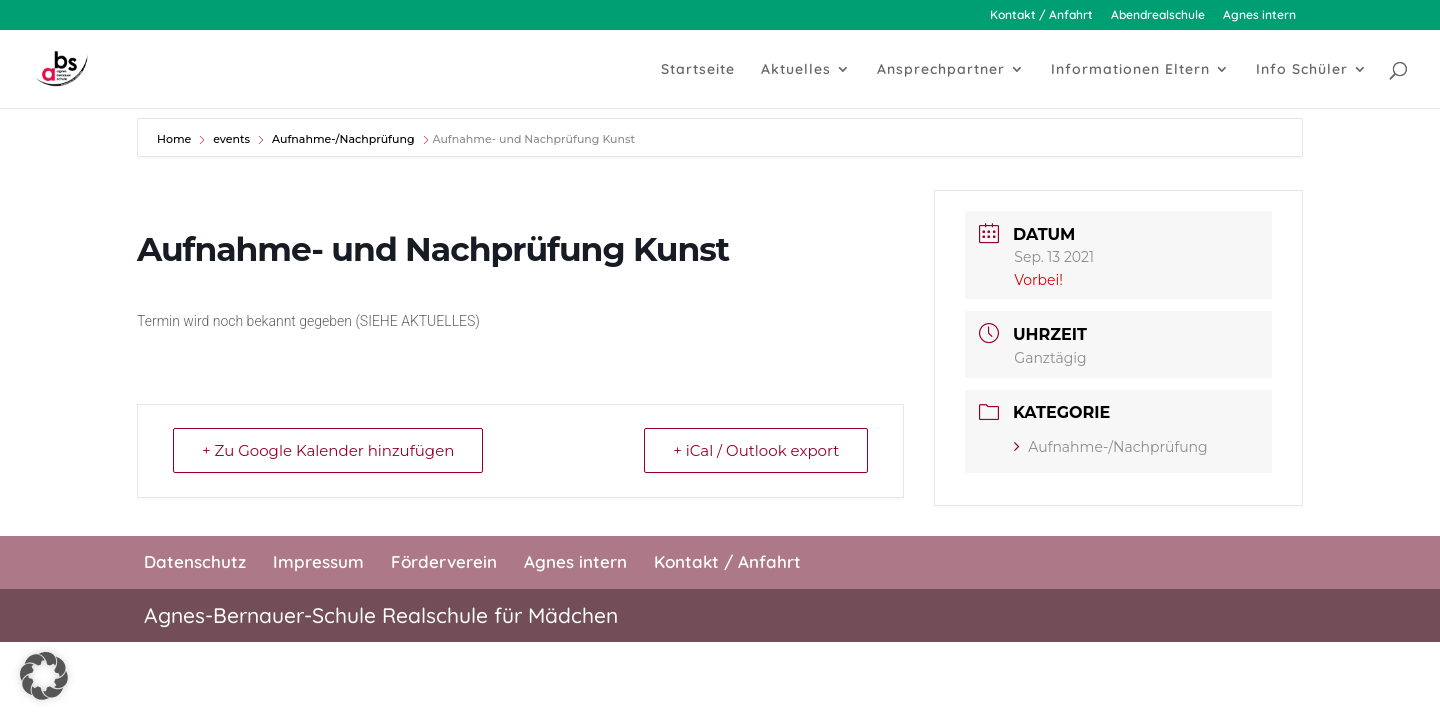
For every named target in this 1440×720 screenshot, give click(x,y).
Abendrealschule (1158, 15)
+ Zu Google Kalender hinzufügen (328, 450)
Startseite (698, 70)
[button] (44, 676)
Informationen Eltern (1130, 70)
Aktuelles (796, 70)
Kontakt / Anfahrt (1041, 15)
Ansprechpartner (941, 70)
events (231, 139)
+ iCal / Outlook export (756, 450)
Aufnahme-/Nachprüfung (343, 139)
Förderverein (444, 561)
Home (175, 139)
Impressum (318, 561)
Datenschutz (195, 561)
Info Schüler (1302, 70)
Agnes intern (1259, 15)
